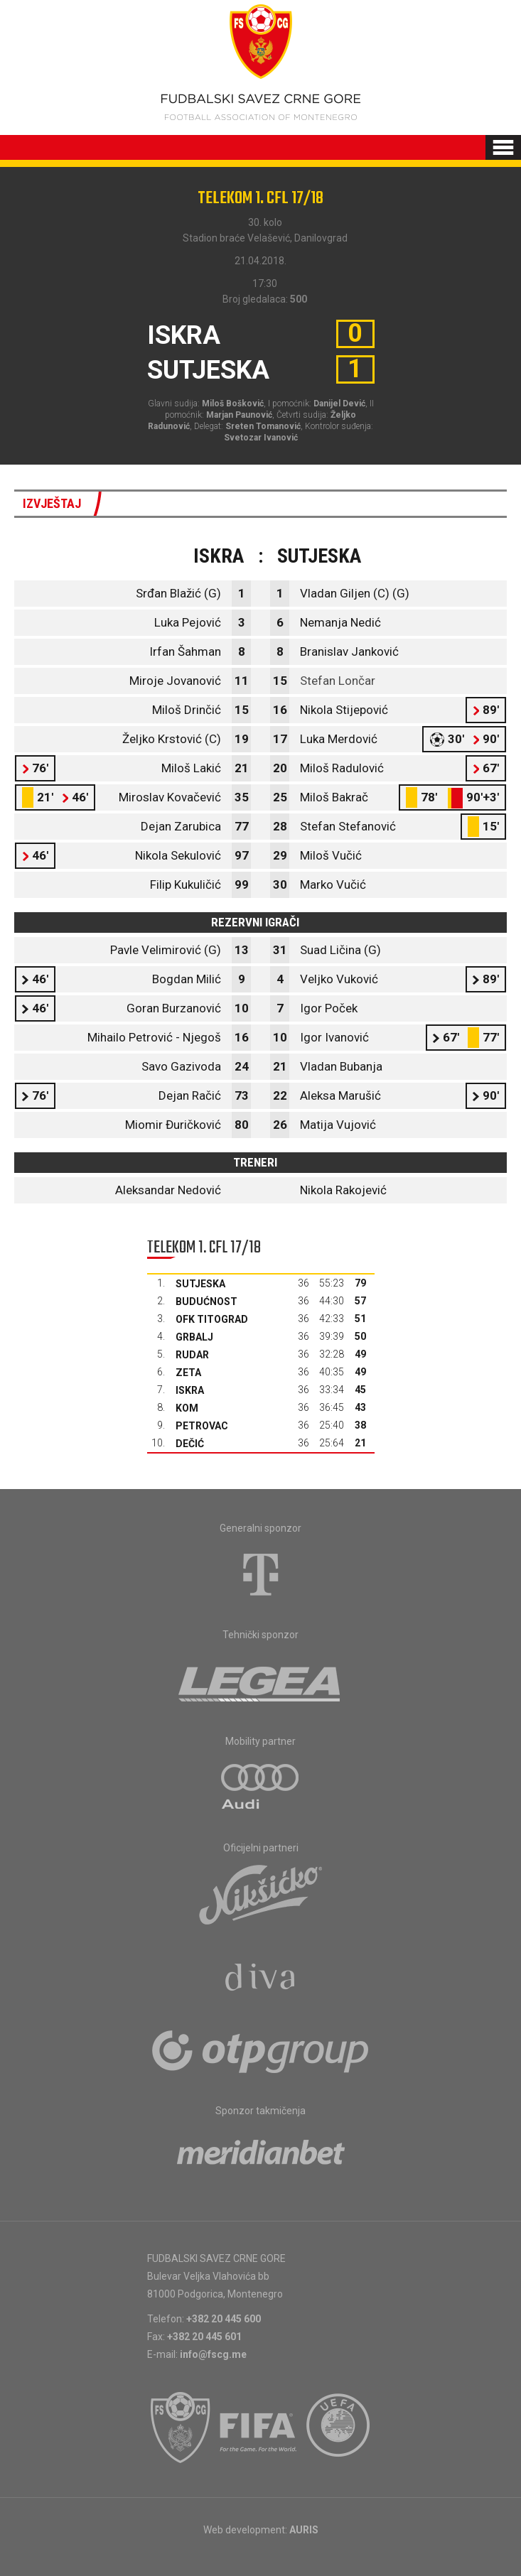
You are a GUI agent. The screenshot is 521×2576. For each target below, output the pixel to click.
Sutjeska (200, 1283)
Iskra (190, 1390)
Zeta (188, 1372)
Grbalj (194, 1337)
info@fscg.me (213, 2354)
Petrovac (202, 1426)
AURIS (303, 2530)
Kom (187, 1408)
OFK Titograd (212, 1319)
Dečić (190, 1443)
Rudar (192, 1354)
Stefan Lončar (337, 680)
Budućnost (206, 1301)
